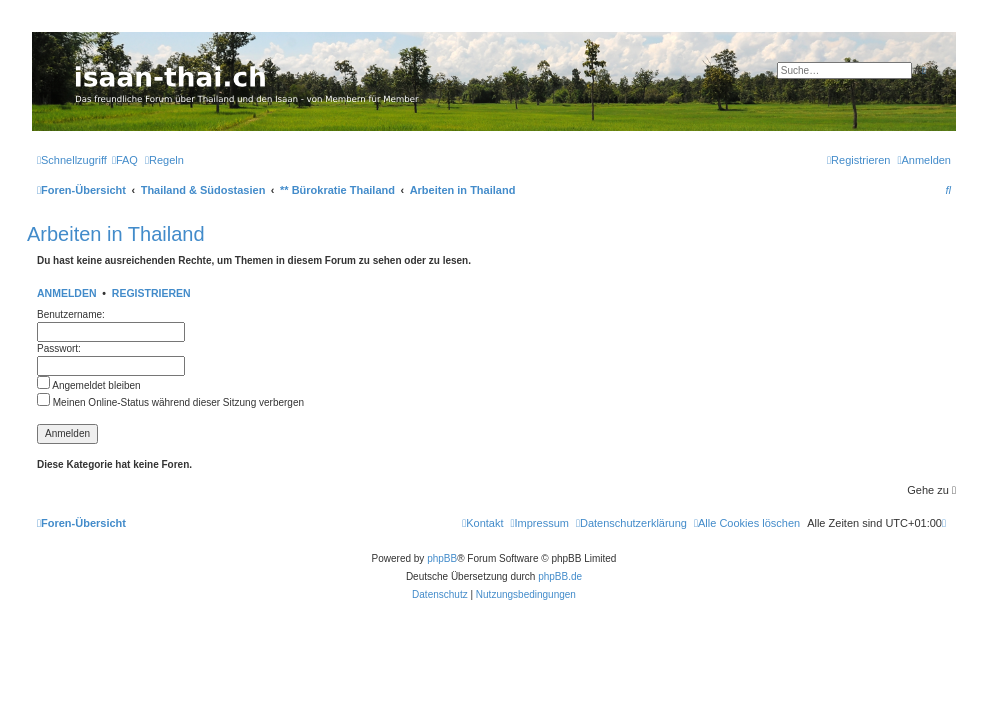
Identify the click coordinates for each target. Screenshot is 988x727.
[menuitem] (125, 160)
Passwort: (59, 348)
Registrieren (151, 293)
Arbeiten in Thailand (116, 234)
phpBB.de (560, 576)
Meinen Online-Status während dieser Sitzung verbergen (170, 402)
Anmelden (67, 293)
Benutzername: (71, 314)
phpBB (442, 558)
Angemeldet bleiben (89, 385)
